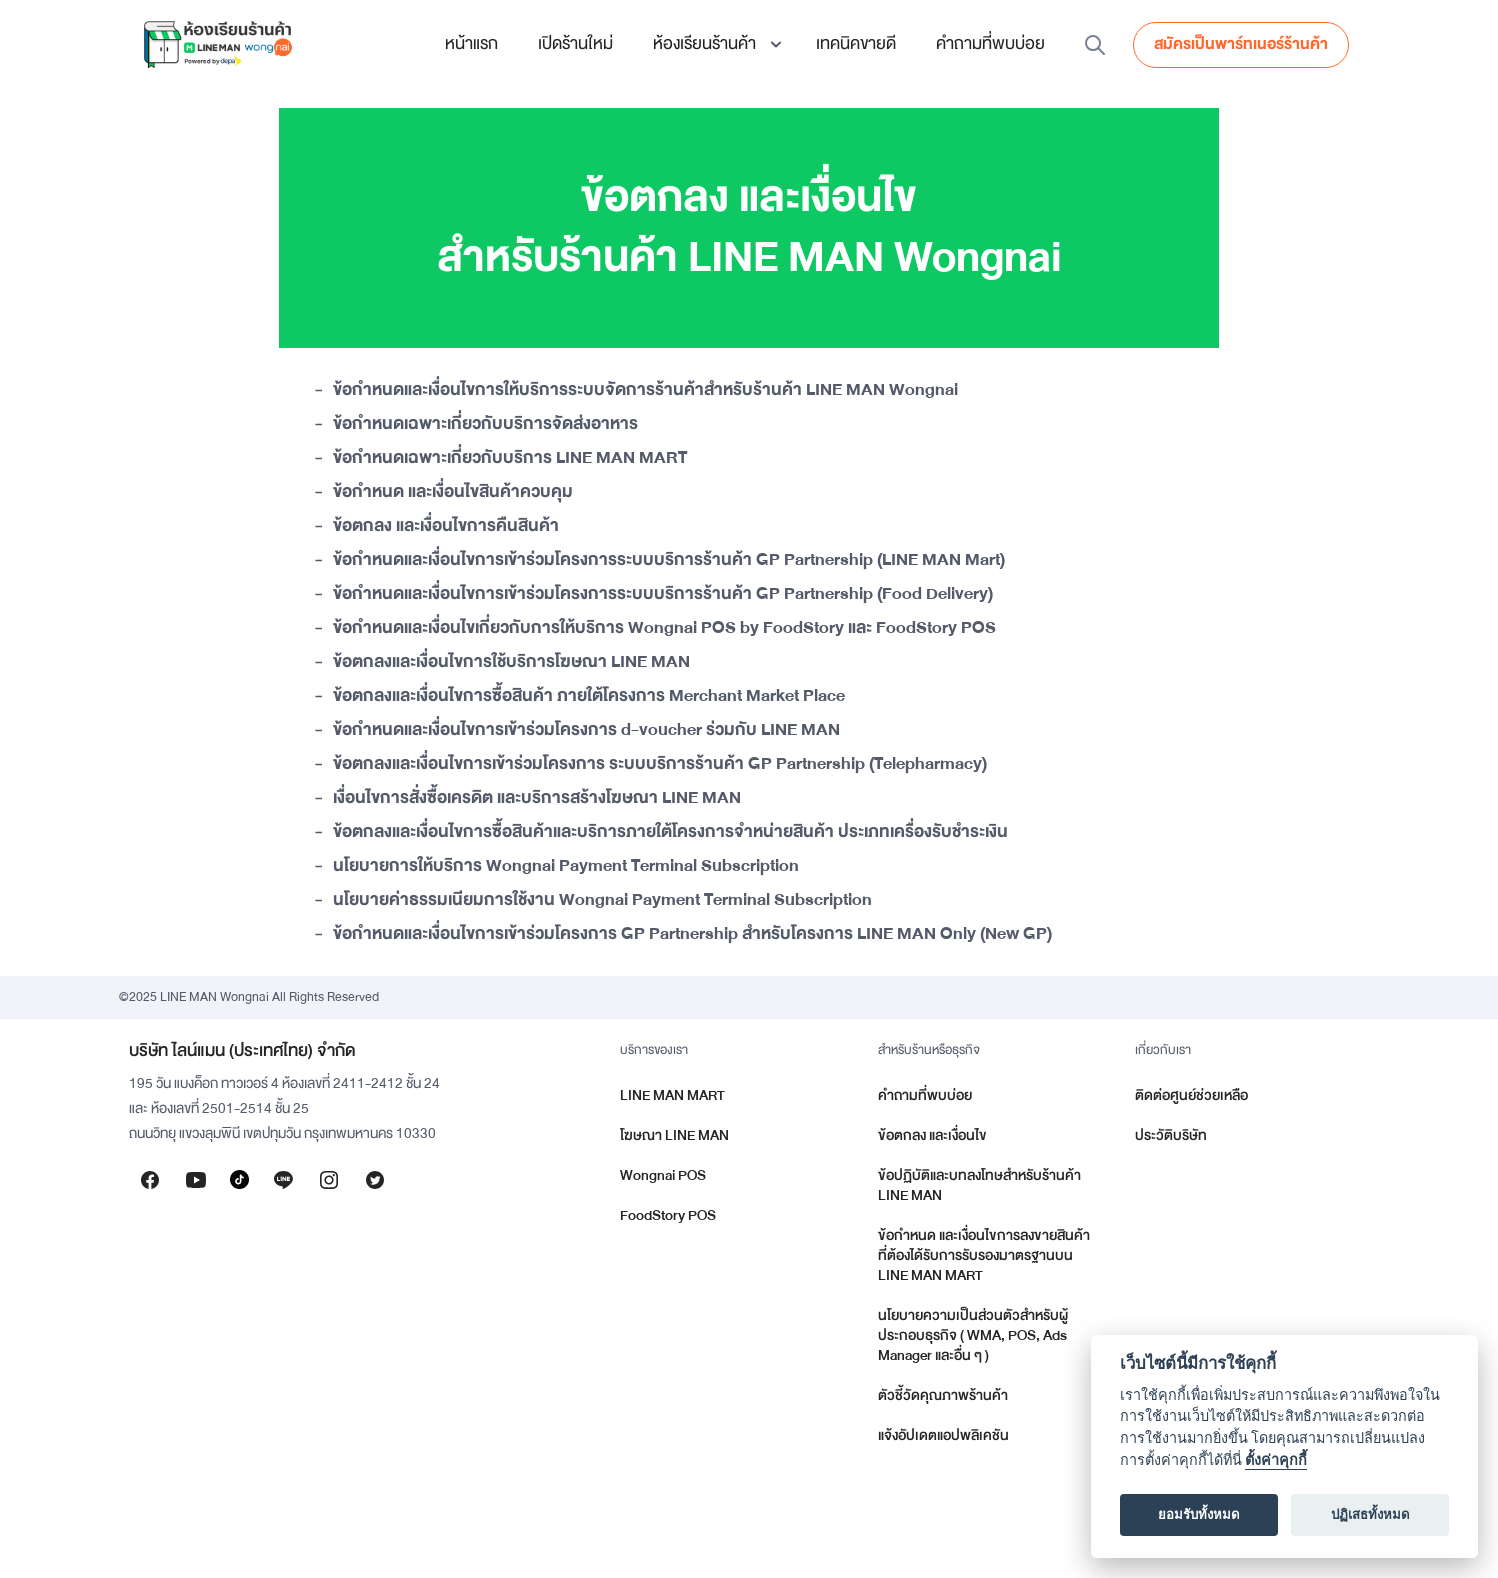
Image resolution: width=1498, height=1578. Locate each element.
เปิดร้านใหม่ (575, 43)
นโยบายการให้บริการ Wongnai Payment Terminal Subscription (566, 867)
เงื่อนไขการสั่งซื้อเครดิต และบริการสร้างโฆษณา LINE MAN (537, 799)
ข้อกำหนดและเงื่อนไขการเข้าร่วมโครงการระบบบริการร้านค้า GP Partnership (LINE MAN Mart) (669, 561)
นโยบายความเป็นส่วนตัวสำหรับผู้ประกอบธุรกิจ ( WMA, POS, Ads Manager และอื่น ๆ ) (973, 1335)
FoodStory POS (668, 1215)
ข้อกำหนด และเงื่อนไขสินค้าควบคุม (453, 493)
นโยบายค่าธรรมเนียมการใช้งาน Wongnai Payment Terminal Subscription (602, 901)
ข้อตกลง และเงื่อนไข (932, 1135)
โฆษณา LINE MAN (674, 1135)
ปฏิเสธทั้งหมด (1370, 1514)
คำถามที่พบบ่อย (990, 43)
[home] (217, 44)
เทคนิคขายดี (856, 43)
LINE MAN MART (672, 1095)
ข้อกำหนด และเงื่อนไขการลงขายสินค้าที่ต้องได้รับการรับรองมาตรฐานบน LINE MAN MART (984, 1255)
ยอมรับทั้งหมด (1199, 1514)
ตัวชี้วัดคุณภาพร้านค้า (943, 1395)
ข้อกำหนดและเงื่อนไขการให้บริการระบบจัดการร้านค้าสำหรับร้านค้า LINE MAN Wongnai (645, 391)
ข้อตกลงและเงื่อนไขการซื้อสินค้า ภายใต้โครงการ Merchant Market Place (589, 697)
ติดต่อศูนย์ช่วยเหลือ (1191, 1095)
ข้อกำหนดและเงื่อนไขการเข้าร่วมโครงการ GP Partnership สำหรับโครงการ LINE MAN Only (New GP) (692, 935)
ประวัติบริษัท (1171, 1135)
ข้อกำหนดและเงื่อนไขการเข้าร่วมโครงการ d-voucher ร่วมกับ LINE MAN (586, 731)
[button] (714, 44)
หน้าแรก (471, 43)
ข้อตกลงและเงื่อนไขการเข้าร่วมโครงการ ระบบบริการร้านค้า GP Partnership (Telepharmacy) (660, 765)
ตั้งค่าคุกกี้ (1276, 1460)
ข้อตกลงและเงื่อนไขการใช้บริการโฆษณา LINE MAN (511, 663)
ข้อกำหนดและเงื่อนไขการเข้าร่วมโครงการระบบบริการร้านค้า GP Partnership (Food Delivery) (663, 595)
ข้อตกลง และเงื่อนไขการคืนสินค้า (446, 527)
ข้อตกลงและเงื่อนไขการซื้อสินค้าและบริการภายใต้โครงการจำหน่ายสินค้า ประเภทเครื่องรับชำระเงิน (670, 833)
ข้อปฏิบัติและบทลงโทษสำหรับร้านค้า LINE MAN (979, 1185)
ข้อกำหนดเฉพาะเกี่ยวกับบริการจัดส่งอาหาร (485, 425)
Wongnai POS (663, 1175)
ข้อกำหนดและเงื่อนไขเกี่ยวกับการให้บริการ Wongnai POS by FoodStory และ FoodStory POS (664, 629)
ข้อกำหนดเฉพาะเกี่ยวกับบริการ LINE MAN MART (510, 459)
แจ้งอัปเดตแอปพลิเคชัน (943, 1435)
